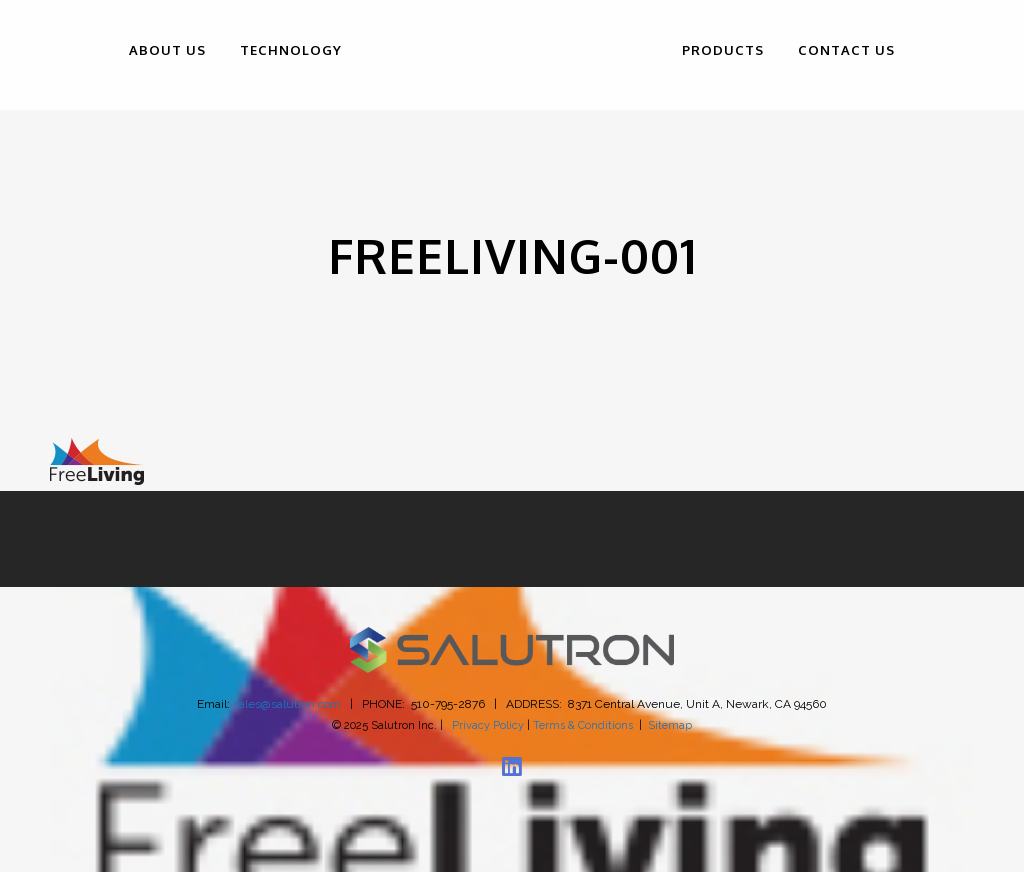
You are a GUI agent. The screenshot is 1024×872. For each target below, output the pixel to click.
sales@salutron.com (287, 704)
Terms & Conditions (583, 725)
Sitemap (670, 725)
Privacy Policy (488, 725)
